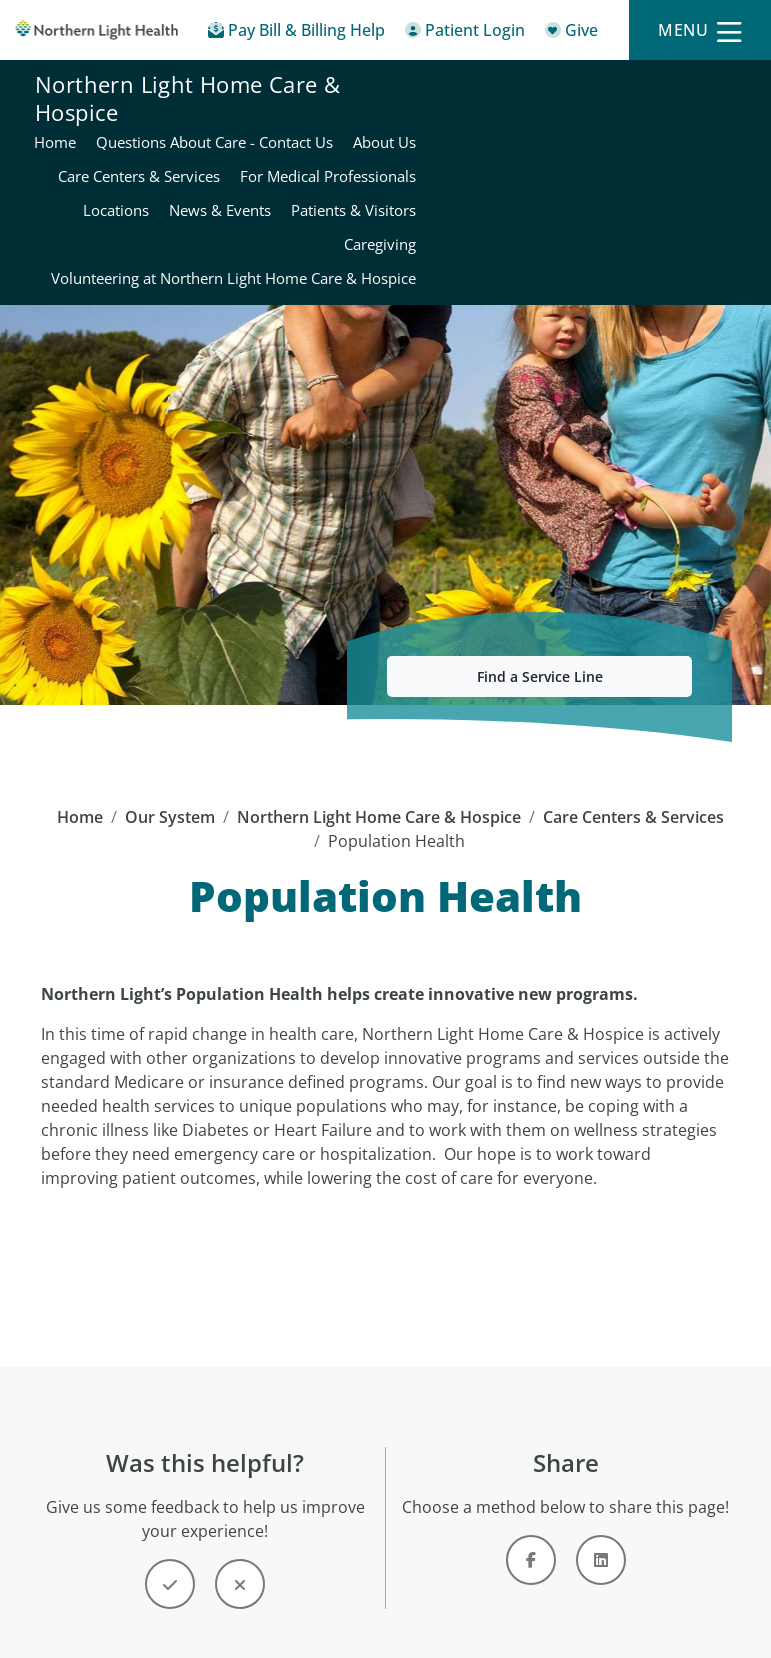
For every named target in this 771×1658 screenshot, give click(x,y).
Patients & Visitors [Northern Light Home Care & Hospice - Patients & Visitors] (580, 189)
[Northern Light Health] (96, 30)
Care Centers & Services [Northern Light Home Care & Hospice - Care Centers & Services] (654, 121)
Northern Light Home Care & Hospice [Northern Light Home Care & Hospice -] (379, 786)
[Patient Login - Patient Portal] (465, 33)
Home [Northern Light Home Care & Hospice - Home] (457, 87)
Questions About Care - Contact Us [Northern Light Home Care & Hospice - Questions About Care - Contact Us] (616, 87)
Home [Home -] (80, 786)
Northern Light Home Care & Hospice (187, 168)
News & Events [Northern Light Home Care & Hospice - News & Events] (447, 189)
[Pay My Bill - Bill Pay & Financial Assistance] (296, 33)
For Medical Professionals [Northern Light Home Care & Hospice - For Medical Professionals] (561, 155)
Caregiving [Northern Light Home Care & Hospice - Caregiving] (699, 189)
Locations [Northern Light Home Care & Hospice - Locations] (702, 155)
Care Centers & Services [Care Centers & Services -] (633, 786)
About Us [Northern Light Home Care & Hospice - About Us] (521, 121)
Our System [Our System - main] (170, 786)
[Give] (571, 33)
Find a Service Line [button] (540, 645)
